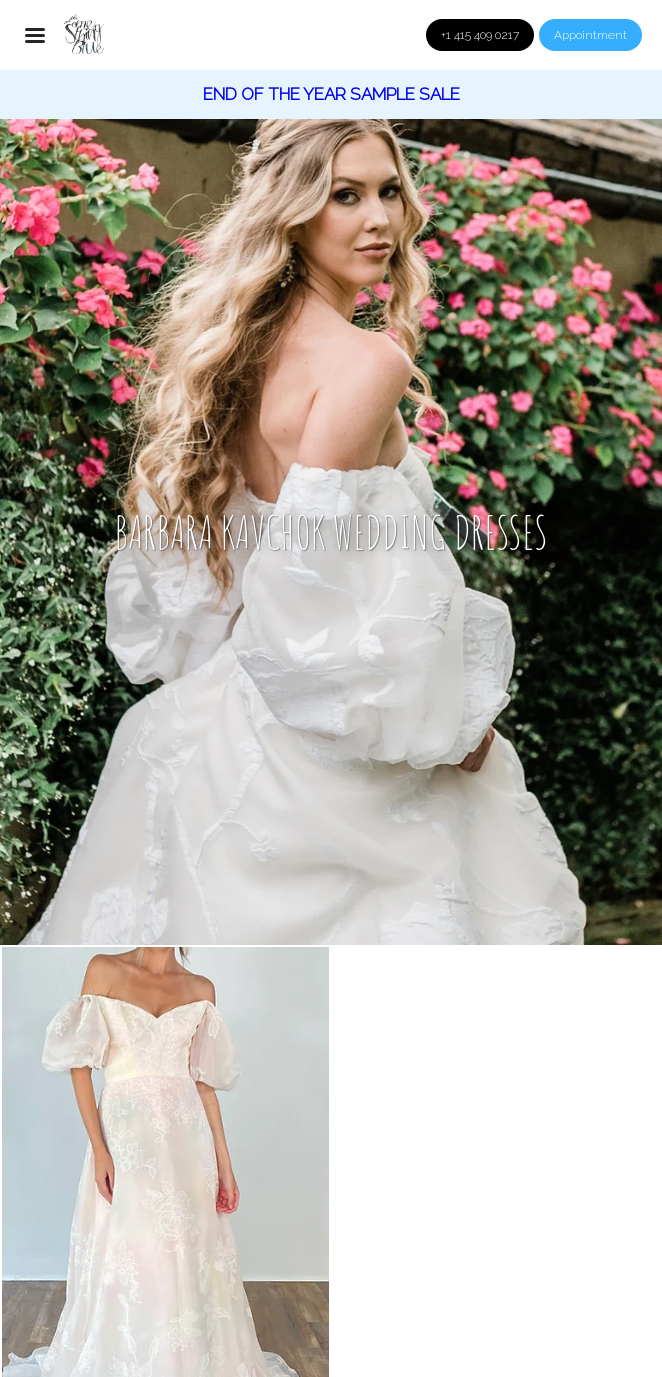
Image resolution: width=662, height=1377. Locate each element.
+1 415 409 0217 (480, 35)
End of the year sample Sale (331, 94)
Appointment (590, 35)
